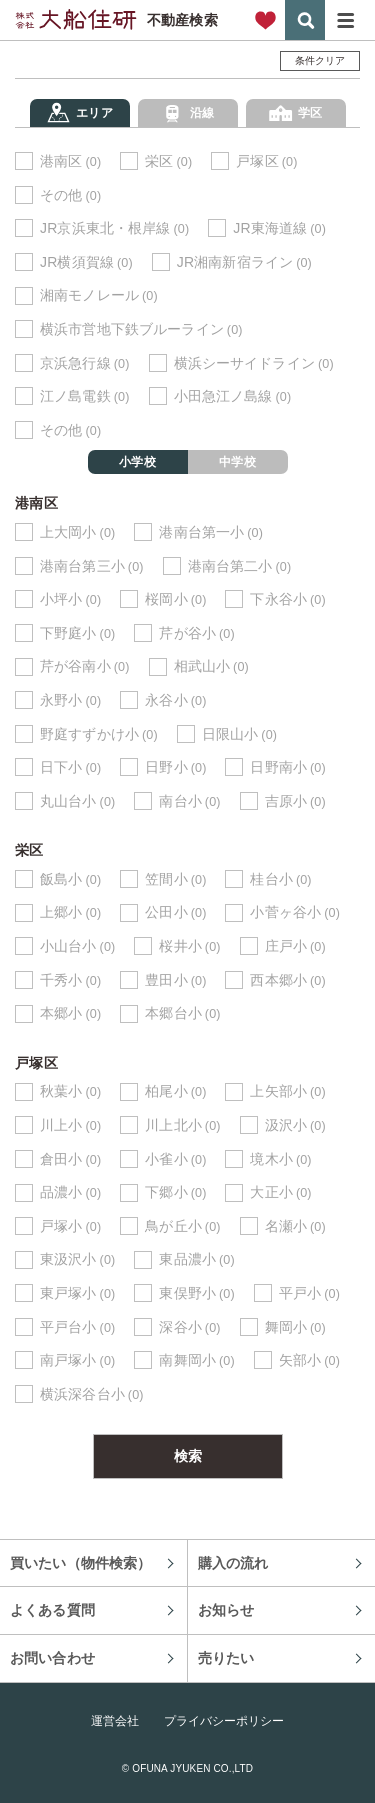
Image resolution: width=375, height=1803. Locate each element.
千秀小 (70, 980)
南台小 (189, 801)
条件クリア (320, 60)
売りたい (226, 1658)
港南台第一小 (211, 532)
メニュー (345, 20)
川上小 (70, 1125)
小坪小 (70, 599)
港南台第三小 (92, 566)
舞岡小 (295, 1327)
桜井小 (189, 946)
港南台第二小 (240, 566)
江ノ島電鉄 (85, 396)
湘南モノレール (99, 295)
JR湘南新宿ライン (244, 262)
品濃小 (70, 1192)
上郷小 (70, 912)
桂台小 (280, 879)
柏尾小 (175, 1091)
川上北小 (182, 1125)
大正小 (280, 1192)
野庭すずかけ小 (99, 734)
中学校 (237, 462)
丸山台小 (77, 801)
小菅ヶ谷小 (295, 912)
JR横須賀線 (86, 262)
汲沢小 (295, 1125)
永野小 (70, 700)
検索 (305, 20)
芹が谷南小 (85, 666)
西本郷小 (287, 980)
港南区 (70, 161)
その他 (70, 195)
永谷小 (175, 700)
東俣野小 (196, 1293)
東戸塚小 (77, 1293)
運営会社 (115, 1721)
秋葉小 (70, 1091)
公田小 (175, 912)
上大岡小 (77, 532)
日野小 (175, 767)
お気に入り (265, 20)
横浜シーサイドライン (254, 363)
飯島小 (70, 879)
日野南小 (287, 767)
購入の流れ (233, 1563)
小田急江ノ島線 (233, 396)
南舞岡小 (196, 1360)
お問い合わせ (52, 1658)
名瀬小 (295, 1226)
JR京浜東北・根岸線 (114, 228)
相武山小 (211, 666)
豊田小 (175, 980)
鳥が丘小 (182, 1226)
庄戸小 (295, 946)
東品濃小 (196, 1259)
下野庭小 (77, 633)
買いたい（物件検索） (80, 1563)
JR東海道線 (279, 228)
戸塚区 (266, 161)
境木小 (280, 1159)
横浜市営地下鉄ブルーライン (141, 329)
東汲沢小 (77, 1259)
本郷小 (70, 1013)
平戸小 (309, 1293)
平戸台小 (77, 1327)
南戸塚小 (77, 1360)
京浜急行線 (85, 363)
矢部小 (309, 1360)
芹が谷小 (196, 633)
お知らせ (226, 1610)
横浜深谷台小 (92, 1394)
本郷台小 (182, 1013)
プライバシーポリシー (224, 1721)
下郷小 (175, 1192)
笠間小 (175, 879)
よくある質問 (52, 1610)
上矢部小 (287, 1091)
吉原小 (295, 801)
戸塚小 (70, 1226)
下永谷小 (287, 599)
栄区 (168, 161)
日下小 (70, 767)
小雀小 (175, 1159)
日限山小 (239, 734)
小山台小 (77, 946)
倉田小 (70, 1159)
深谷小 (189, 1327)
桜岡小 (175, 599)
